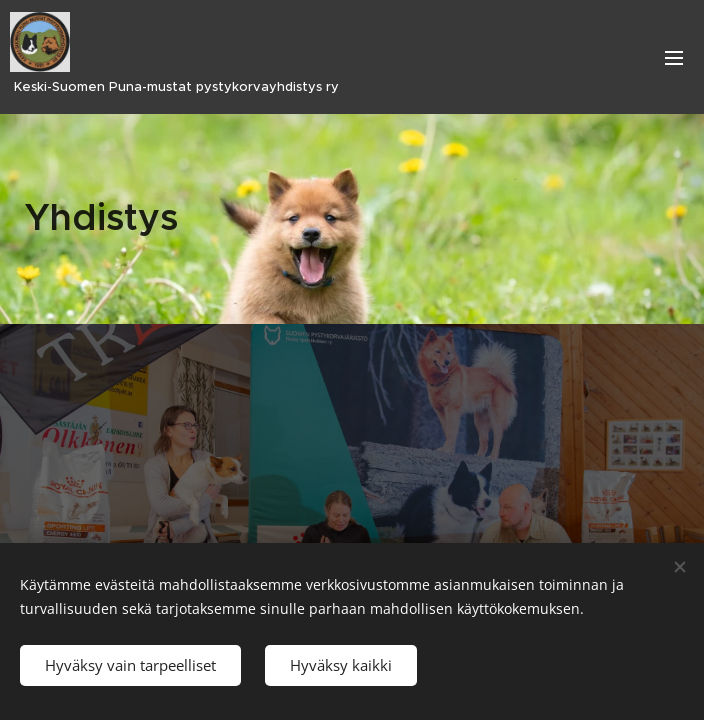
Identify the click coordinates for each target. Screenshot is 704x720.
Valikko (674, 58)
